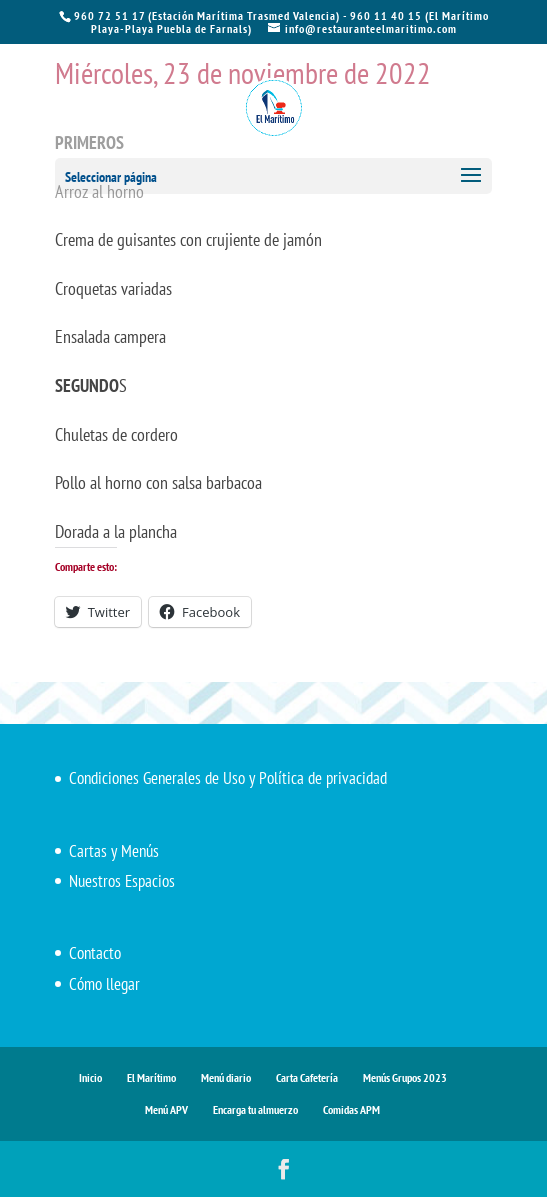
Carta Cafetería (307, 1077)
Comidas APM (351, 1109)
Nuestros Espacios (122, 881)
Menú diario (226, 1077)
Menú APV (166, 1109)
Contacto (95, 953)
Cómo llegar (104, 984)
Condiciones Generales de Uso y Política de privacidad (228, 778)
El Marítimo (151, 1077)
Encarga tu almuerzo (255, 1109)
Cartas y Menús (114, 851)
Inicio (90, 1077)
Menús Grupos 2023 (405, 1077)
